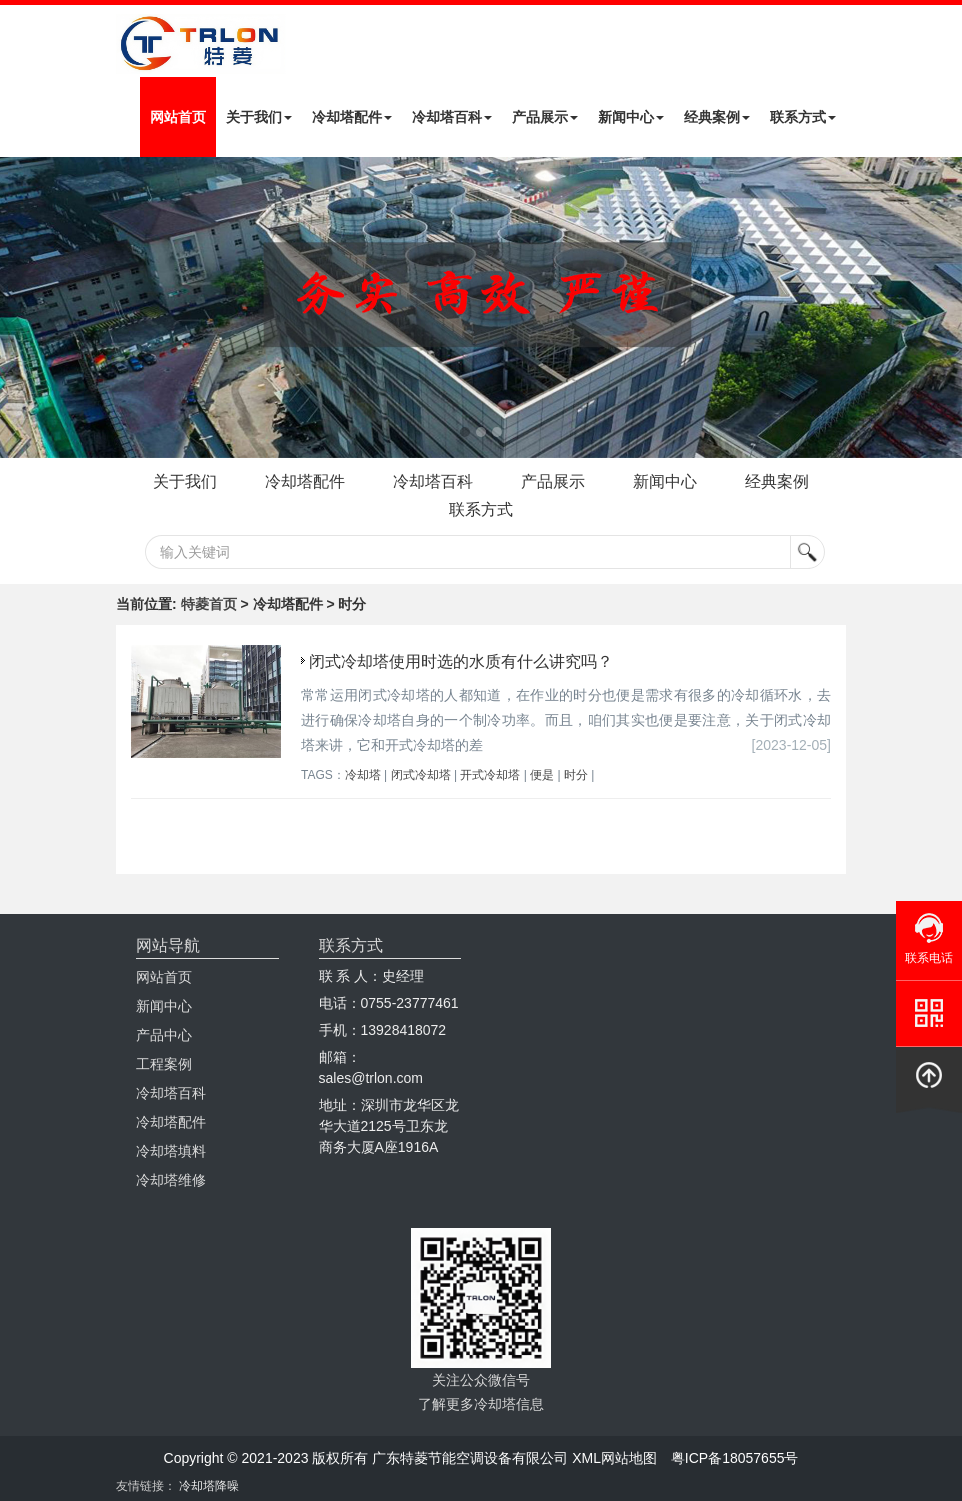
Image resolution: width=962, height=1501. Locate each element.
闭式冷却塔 (421, 775)
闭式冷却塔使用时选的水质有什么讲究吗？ (461, 661)
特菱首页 (209, 604)
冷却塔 (363, 775)
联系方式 (803, 117)
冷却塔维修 (171, 1180)
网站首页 (178, 117)
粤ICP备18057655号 (735, 1458)
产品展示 (545, 117)
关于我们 (259, 117)
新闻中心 (631, 117)
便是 (542, 775)
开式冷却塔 (490, 775)
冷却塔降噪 (209, 1486)
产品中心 (164, 1035)
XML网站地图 (614, 1458)
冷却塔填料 (171, 1151)
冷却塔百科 (452, 117)
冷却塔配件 (352, 117)
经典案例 (717, 117)
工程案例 (164, 1064)
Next (20, 307)
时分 (576, 775)
